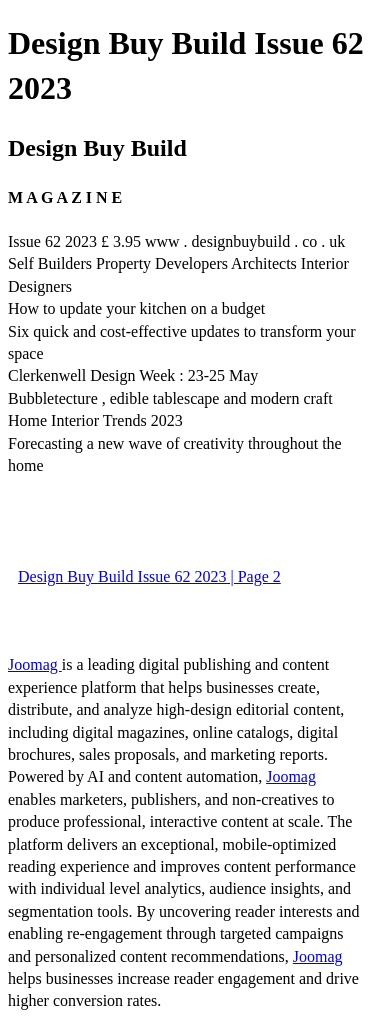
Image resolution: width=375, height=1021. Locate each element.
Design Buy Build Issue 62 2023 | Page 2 (149, 576)
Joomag (35, 664)
